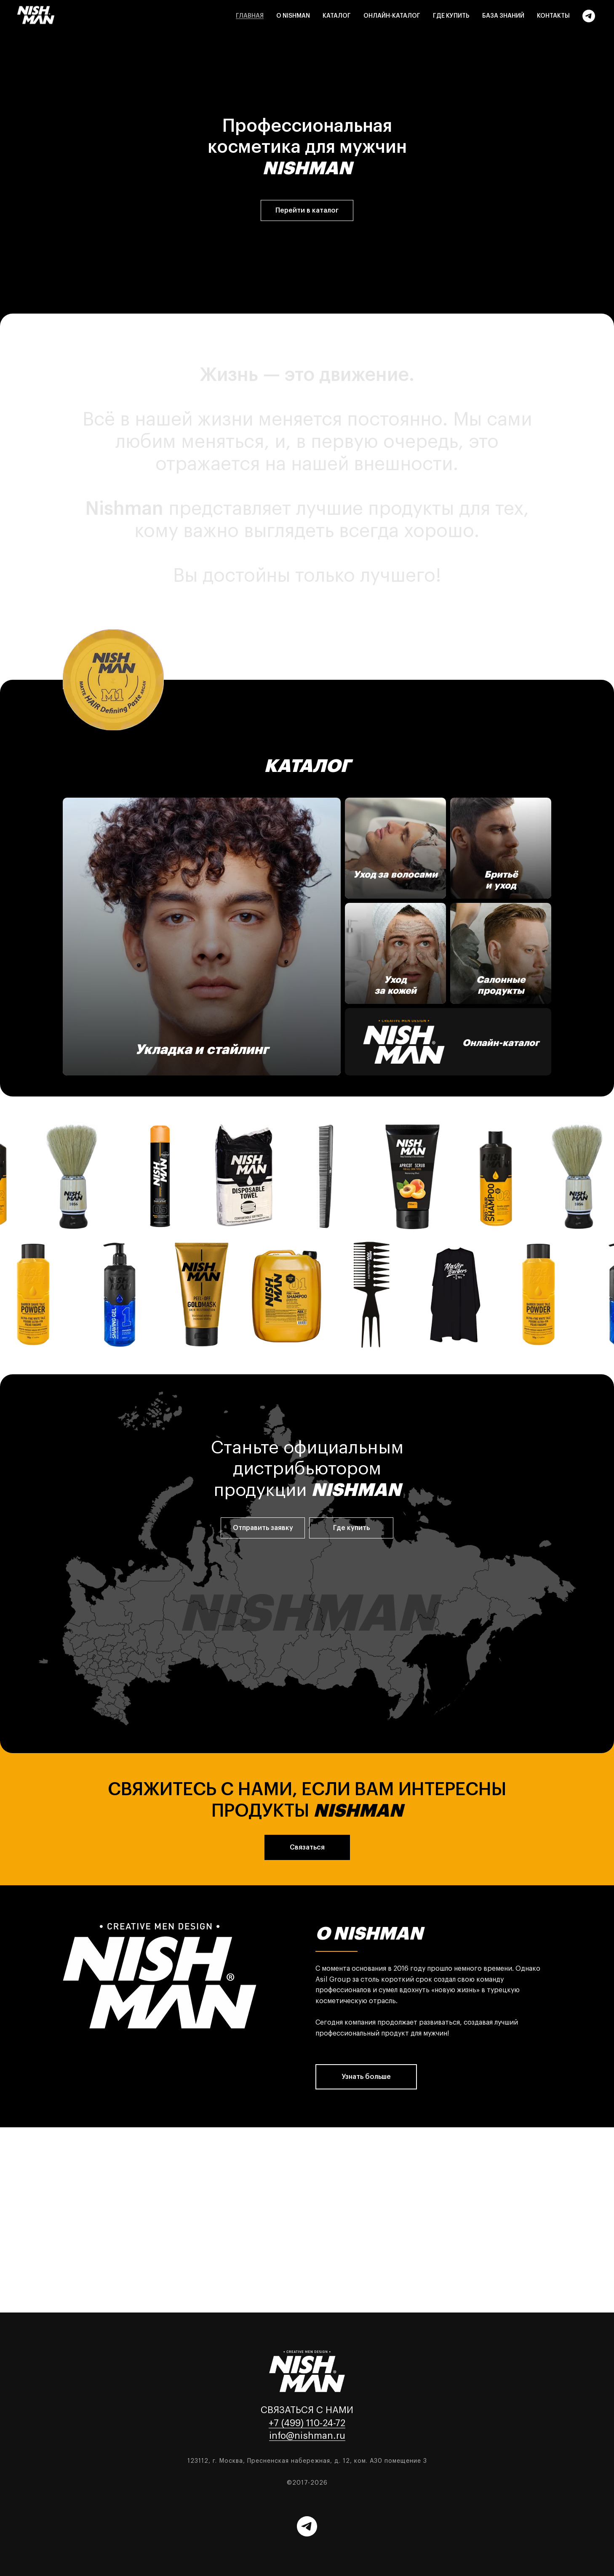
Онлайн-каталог (391, 16)
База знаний (503, 16)
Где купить (451, 16)
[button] (263, 1527)
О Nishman (293, 16)
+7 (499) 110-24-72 (307, 2423)
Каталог (337, 16)
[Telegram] (588, 16)
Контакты (553, 16)
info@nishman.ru (307, 2435)
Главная (250, 16)
